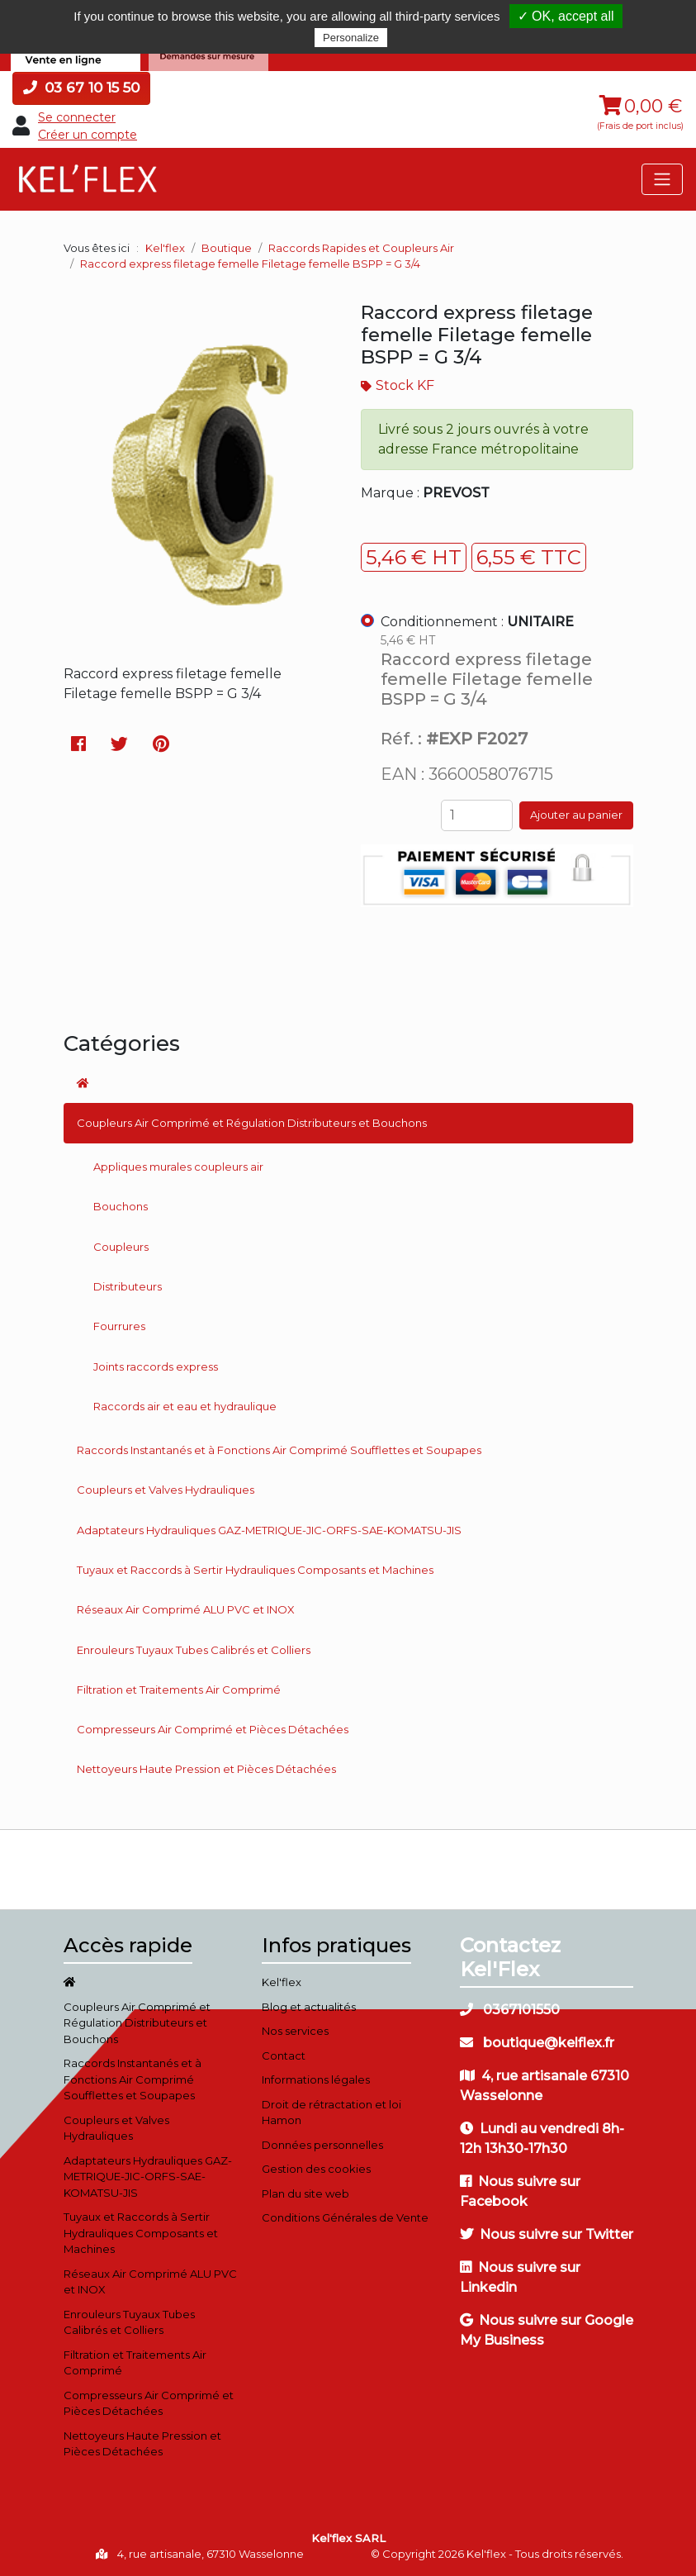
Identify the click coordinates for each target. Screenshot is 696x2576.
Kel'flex (165, 247)
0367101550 (510, 2010)
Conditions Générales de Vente (345, 2217)
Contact (283, 2055)
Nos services (295, 2030)
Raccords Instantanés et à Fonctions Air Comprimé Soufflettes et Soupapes (279, 1450)
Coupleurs (121, 1246)
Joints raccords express (155, 1366)
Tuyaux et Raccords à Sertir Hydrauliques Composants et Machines (255, 1569)
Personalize (351, 37)
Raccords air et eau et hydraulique (185, 1406)
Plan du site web (305, 2193)
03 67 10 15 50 (81, 87)
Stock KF (405, 385)
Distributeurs (127, 1286)
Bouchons (120, 1206)
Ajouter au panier (576, 814)
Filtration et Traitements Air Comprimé (179, 1689)
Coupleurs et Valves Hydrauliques (165, 1489)
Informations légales (316, 2079)
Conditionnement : (477, 622)
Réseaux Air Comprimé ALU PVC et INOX (186, 1609)
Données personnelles (322, 2144)
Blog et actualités (309, 2006)
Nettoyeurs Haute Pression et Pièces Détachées (206, 1768)
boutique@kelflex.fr (537, 2043)
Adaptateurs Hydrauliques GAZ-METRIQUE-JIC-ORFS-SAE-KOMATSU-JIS (269, 1530)
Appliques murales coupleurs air (178, 1166)
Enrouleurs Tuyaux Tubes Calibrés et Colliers (193, 1649)
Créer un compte (87, 134)
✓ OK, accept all (566, 16)
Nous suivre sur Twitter (546, 2234)
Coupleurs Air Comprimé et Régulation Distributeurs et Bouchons (252, 1122)
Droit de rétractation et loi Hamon (331, 2112)
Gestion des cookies (316, 2168)
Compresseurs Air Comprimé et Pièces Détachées (212, 1729)
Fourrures (119, 1326)
